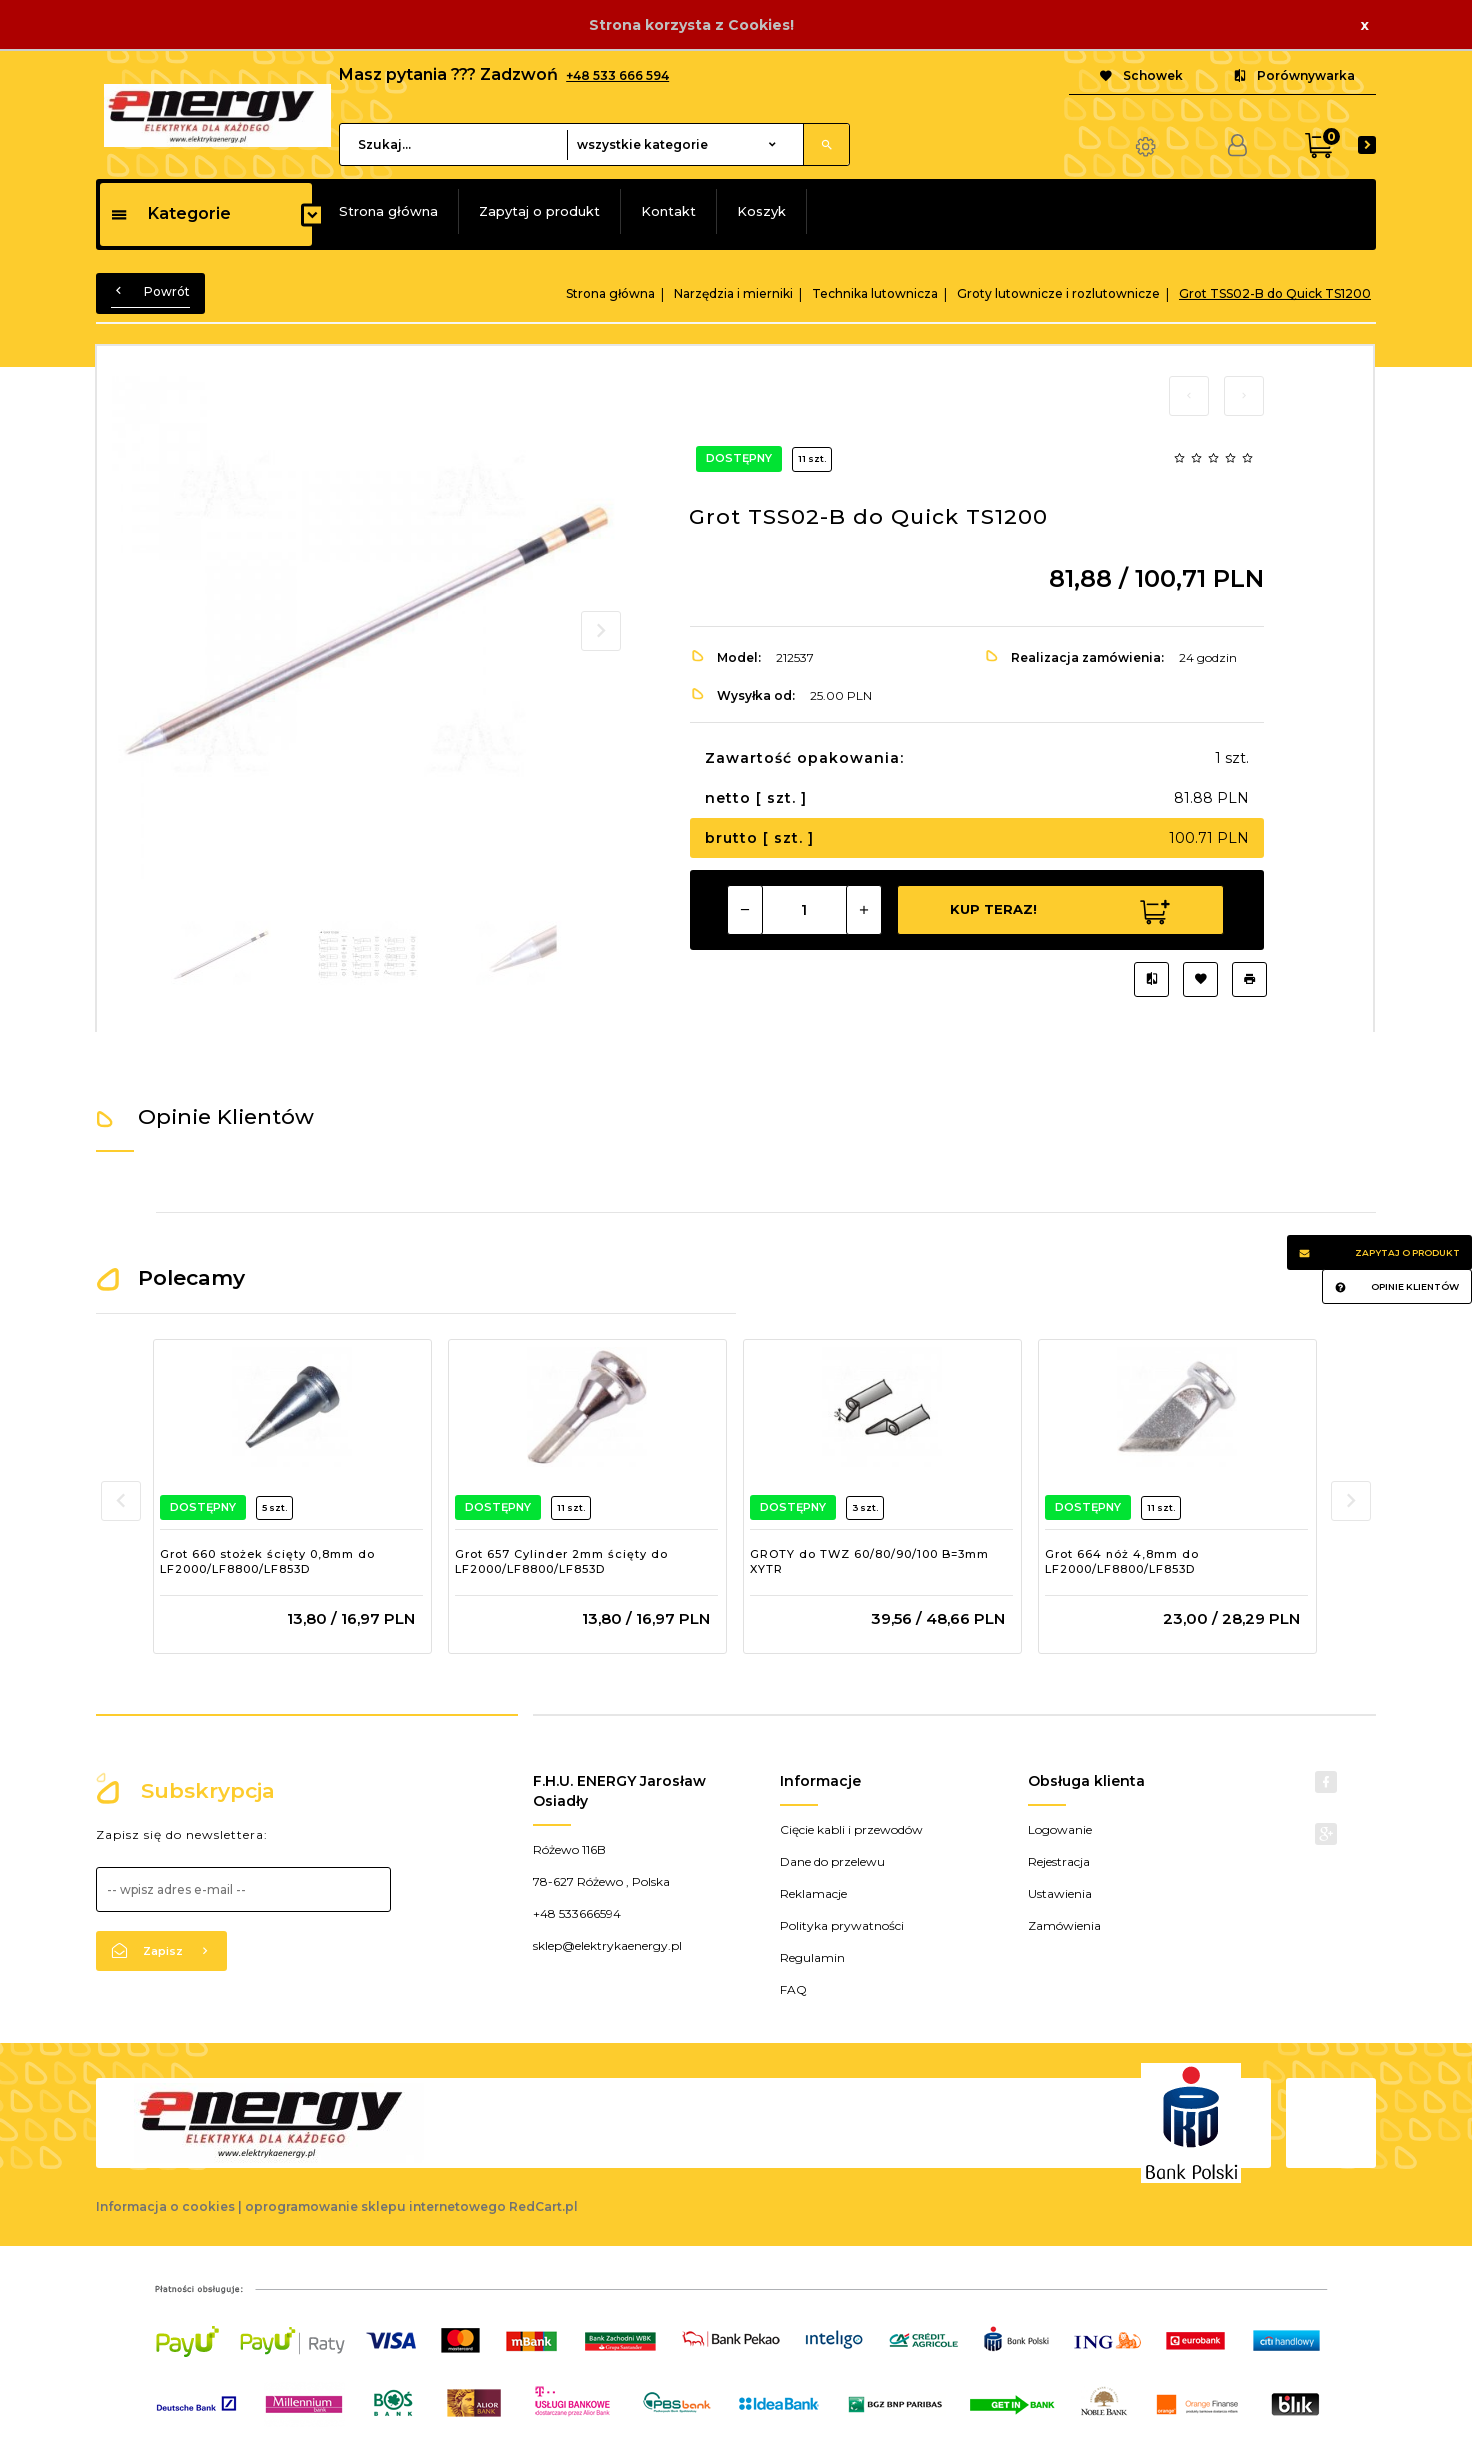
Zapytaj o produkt (539, 211)
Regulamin (812, 1957)
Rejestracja (1059, 1861)
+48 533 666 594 (617, 75)
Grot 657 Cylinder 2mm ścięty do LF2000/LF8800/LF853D (561, 1562)
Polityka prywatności (842, 1925)
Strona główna (388, 211)
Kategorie (170, 213)
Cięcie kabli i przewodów (851, 1829)
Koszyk (761, 211)
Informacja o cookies (165, 2206)
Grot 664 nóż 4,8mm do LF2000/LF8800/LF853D (1122, 1562)
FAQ (793, 1989)
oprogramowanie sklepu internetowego (375, 2206)
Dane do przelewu (832, 1861)
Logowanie (1060, 1829)
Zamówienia (1064, 1925)
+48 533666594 (577, 1913)
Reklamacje (813, 1893)
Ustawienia (1060, 1893)
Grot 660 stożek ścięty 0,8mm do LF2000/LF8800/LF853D (267, 1562)
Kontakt (668, 211)
